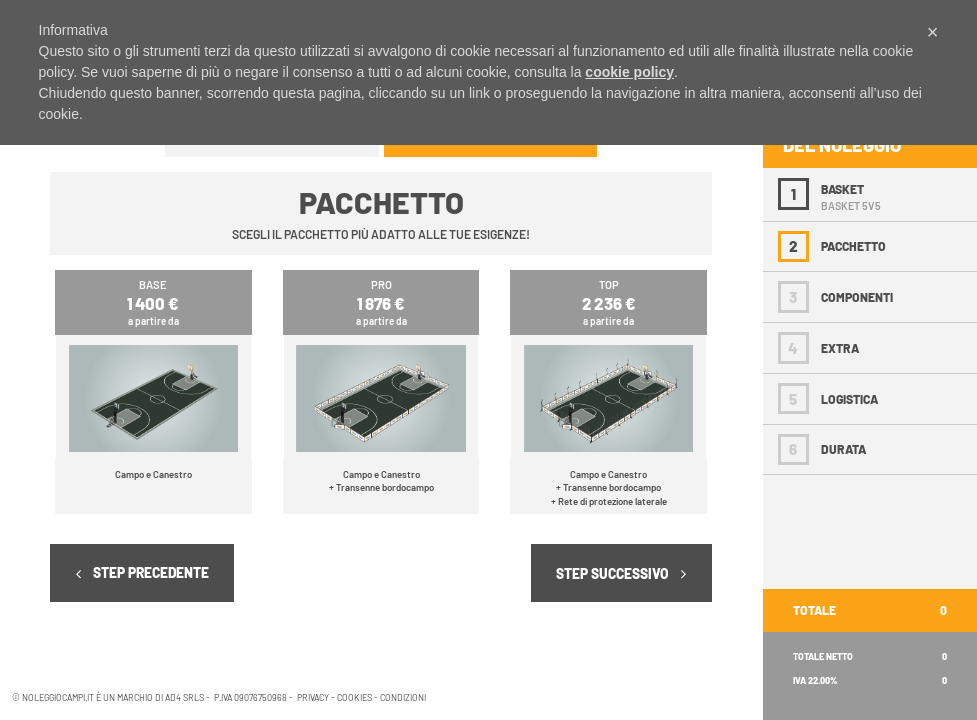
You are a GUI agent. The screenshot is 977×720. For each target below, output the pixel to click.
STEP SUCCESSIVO (621, 573)
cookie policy (629, 72)
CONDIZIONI (402, 697)
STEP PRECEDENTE (142, 572)
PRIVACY (313, 697)
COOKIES (353, 697)
